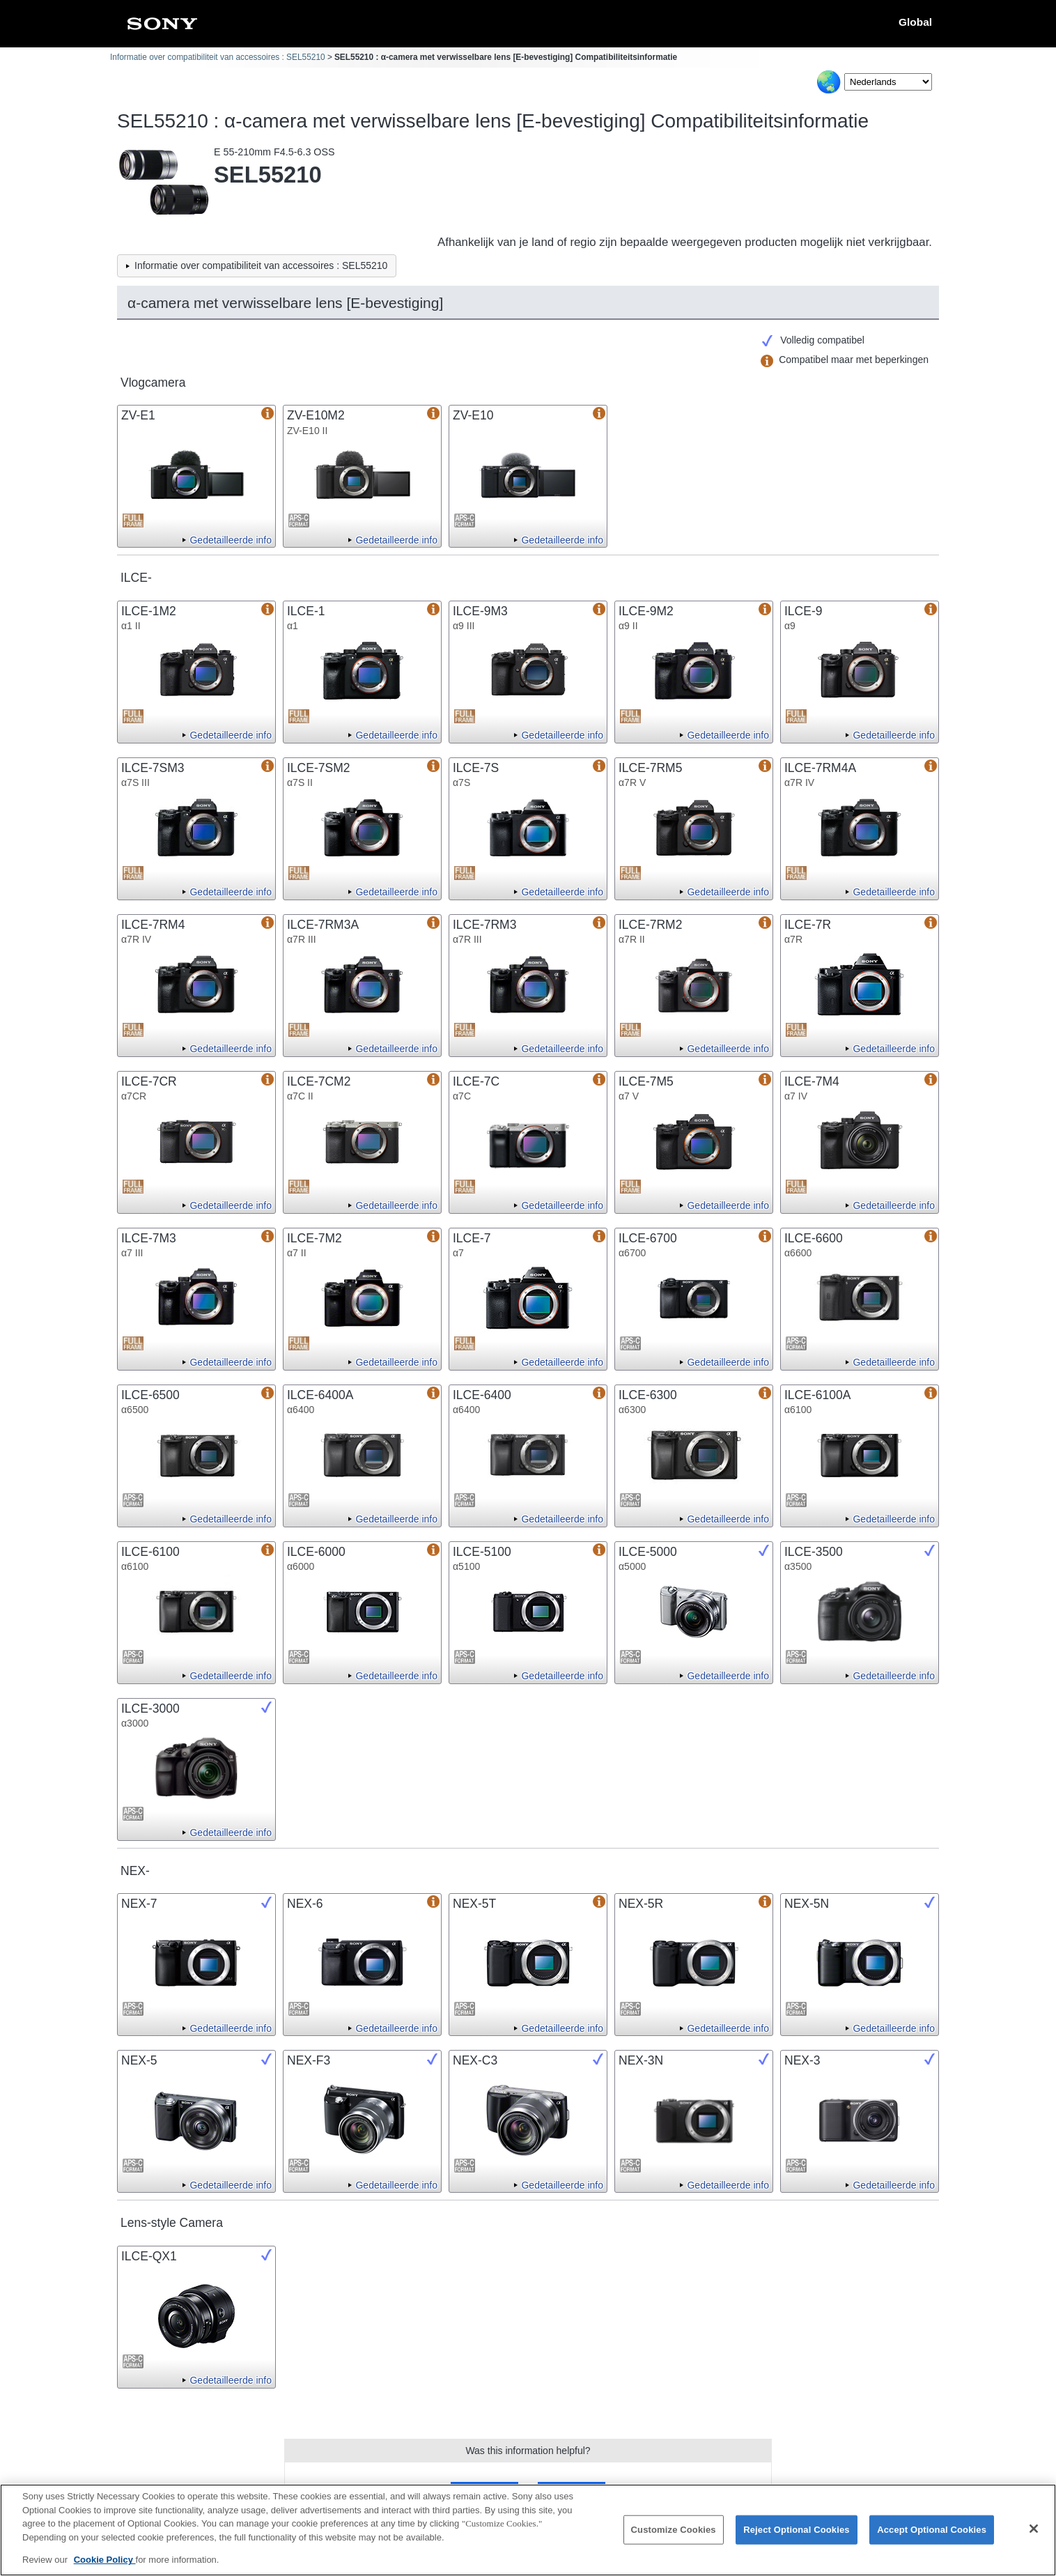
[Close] (1033, 2537)
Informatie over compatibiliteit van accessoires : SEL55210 (217, 57)
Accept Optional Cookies (931, 2538)
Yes (484, 2491)
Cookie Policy (105, 2568)
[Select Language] (888, 82)
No (571, 2491)
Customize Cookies (673, 2538)
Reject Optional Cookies (796, 2538)
